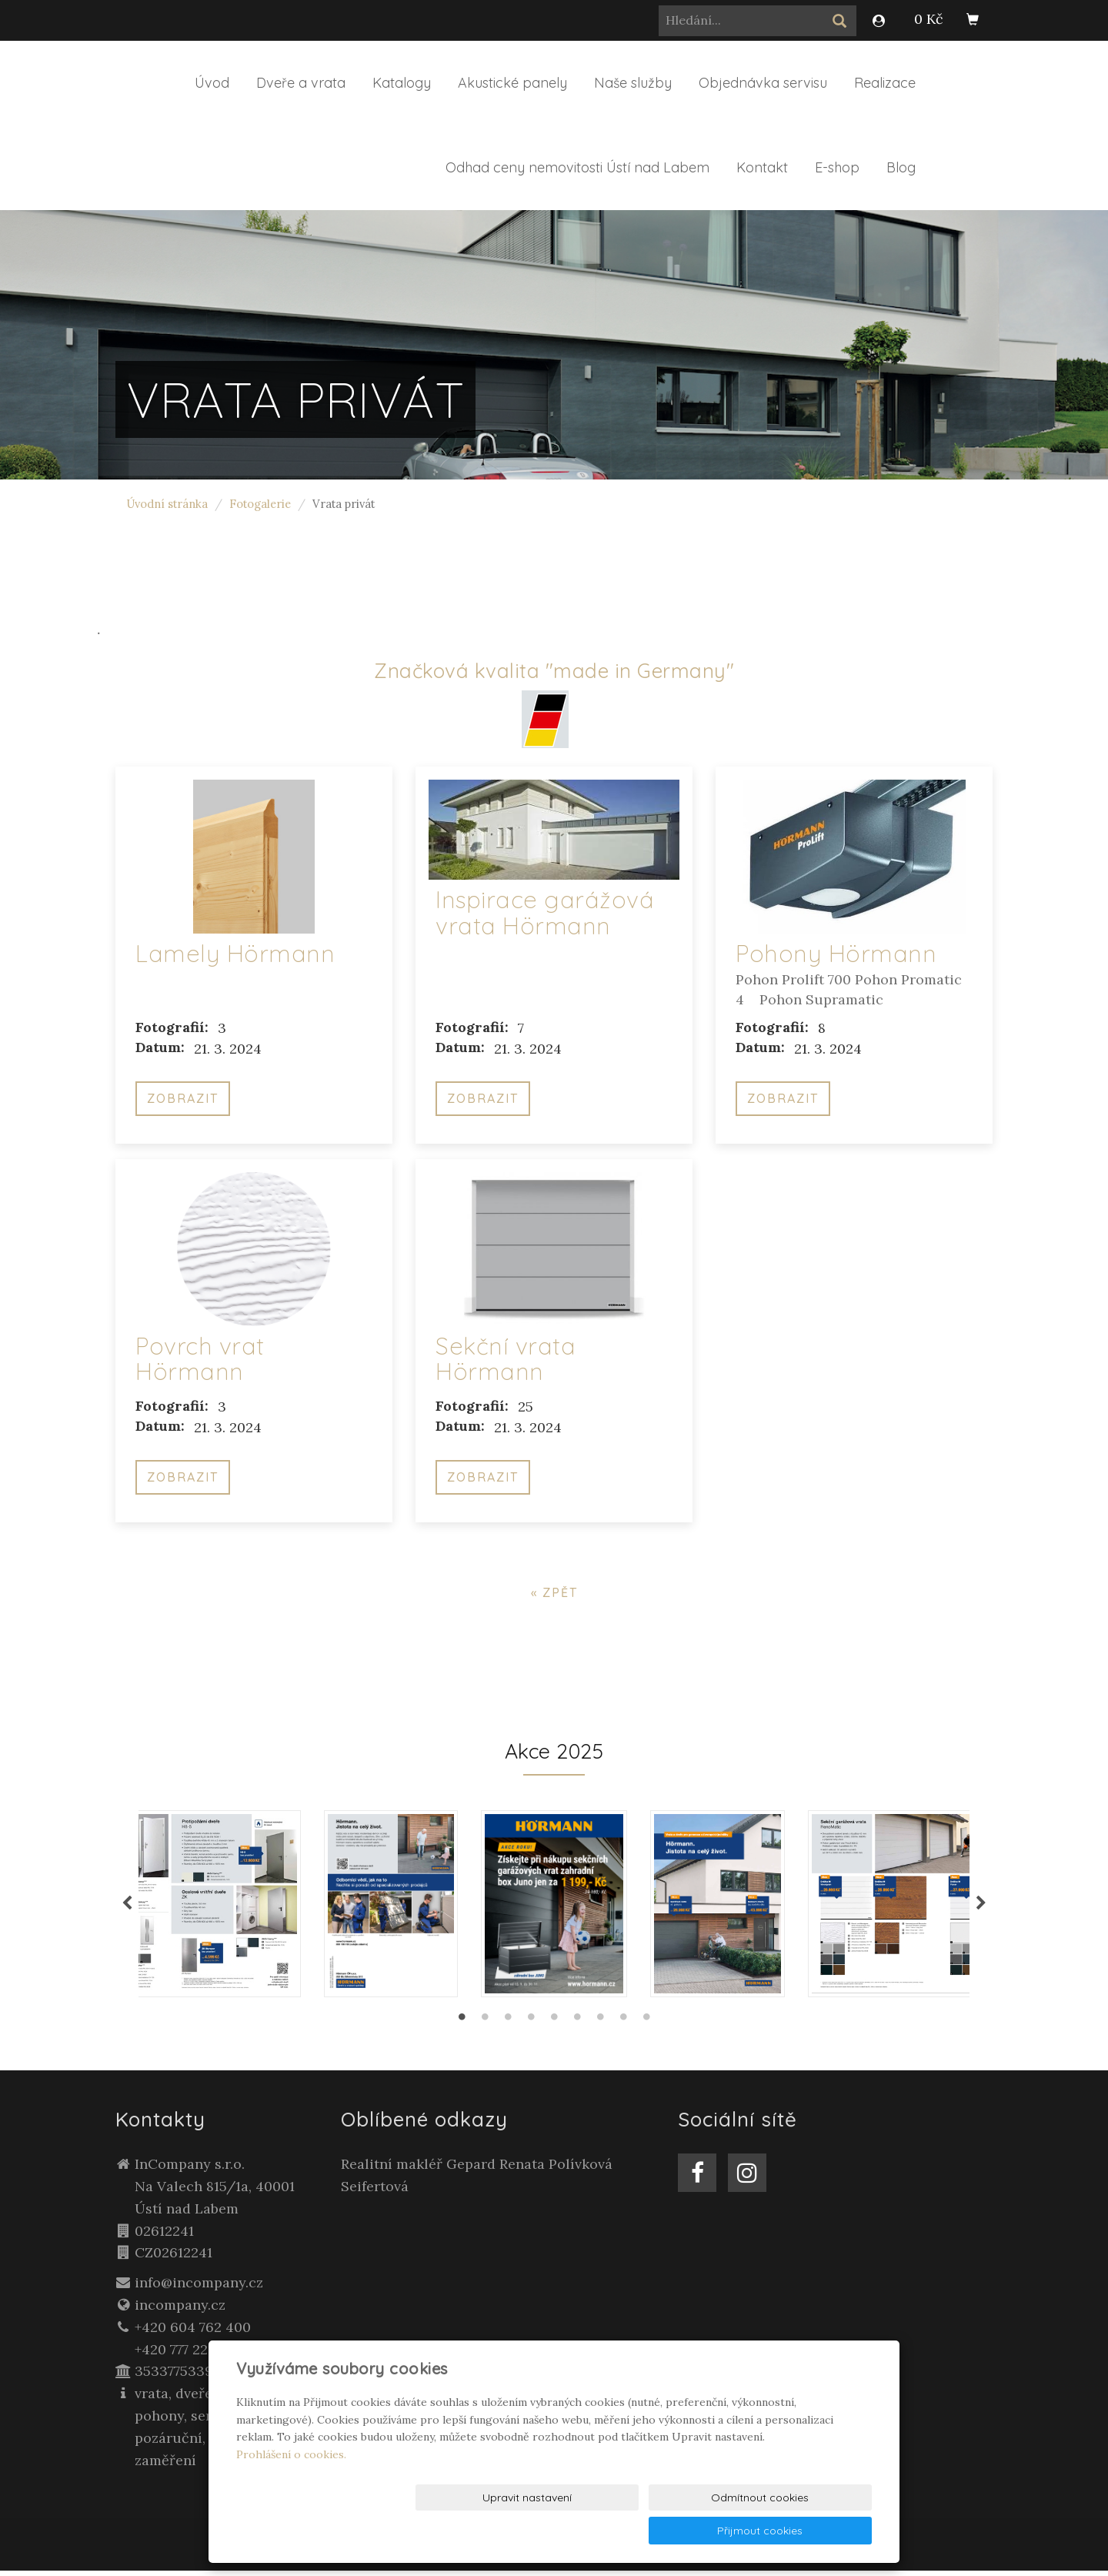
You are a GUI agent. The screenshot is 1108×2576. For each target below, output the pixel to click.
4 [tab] (531, 2025)
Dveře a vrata (300, 83)
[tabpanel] (554, 1906)
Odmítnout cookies (685, 2531)
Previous (127, 1906)
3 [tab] (508, 2025)
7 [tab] (600, 2025)
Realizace (885, 83)
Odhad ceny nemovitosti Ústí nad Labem (577, 167)
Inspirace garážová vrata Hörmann (545, 912)
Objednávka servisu (763, 83)
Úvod (212, 83)
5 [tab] (554, 2025)
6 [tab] (577, 2025)
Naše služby (633, 83)
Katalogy (401, 83)
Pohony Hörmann (836, 953)
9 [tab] (646, 2025)
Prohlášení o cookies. (291, 2487)
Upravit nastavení (557, 2531)
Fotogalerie (260, 503)
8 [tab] (623, 2025)
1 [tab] (461, 2025)
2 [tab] (484, 2025)
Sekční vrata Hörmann (506, 1359)
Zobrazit (183, 1098)
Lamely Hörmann (235, 953)
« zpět (554, 1592)
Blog (901, 167)
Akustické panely (512, 83)
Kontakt (762, 167)
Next (981, 1906)
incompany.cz (180, 2310)
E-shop (837, 167)
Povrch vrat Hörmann (200, 1359)
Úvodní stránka (167, 503)
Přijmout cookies (813, 2531)
